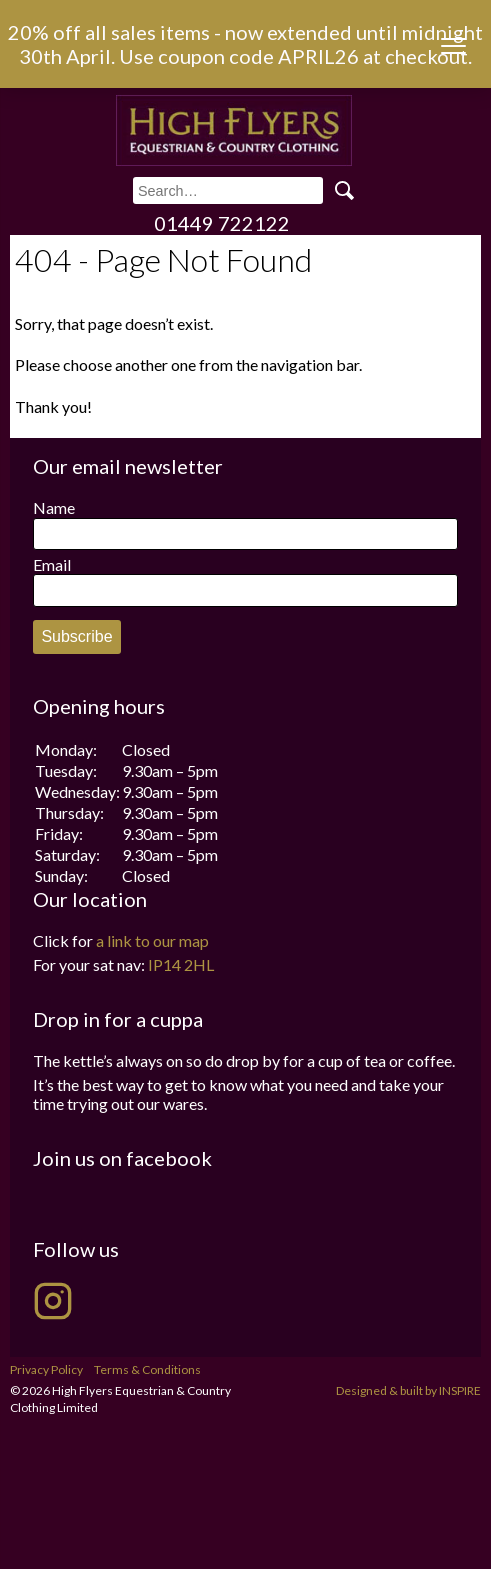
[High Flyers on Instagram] (53, 1301)
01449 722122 (222, 223)
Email (52, 564)
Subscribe (76, 636)
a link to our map (152, 940)
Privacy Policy (46, 1369)
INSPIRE (460, 1390)
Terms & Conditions (147, 1369)
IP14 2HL (181, 964)
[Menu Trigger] (453, 46)
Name (54, 507)
